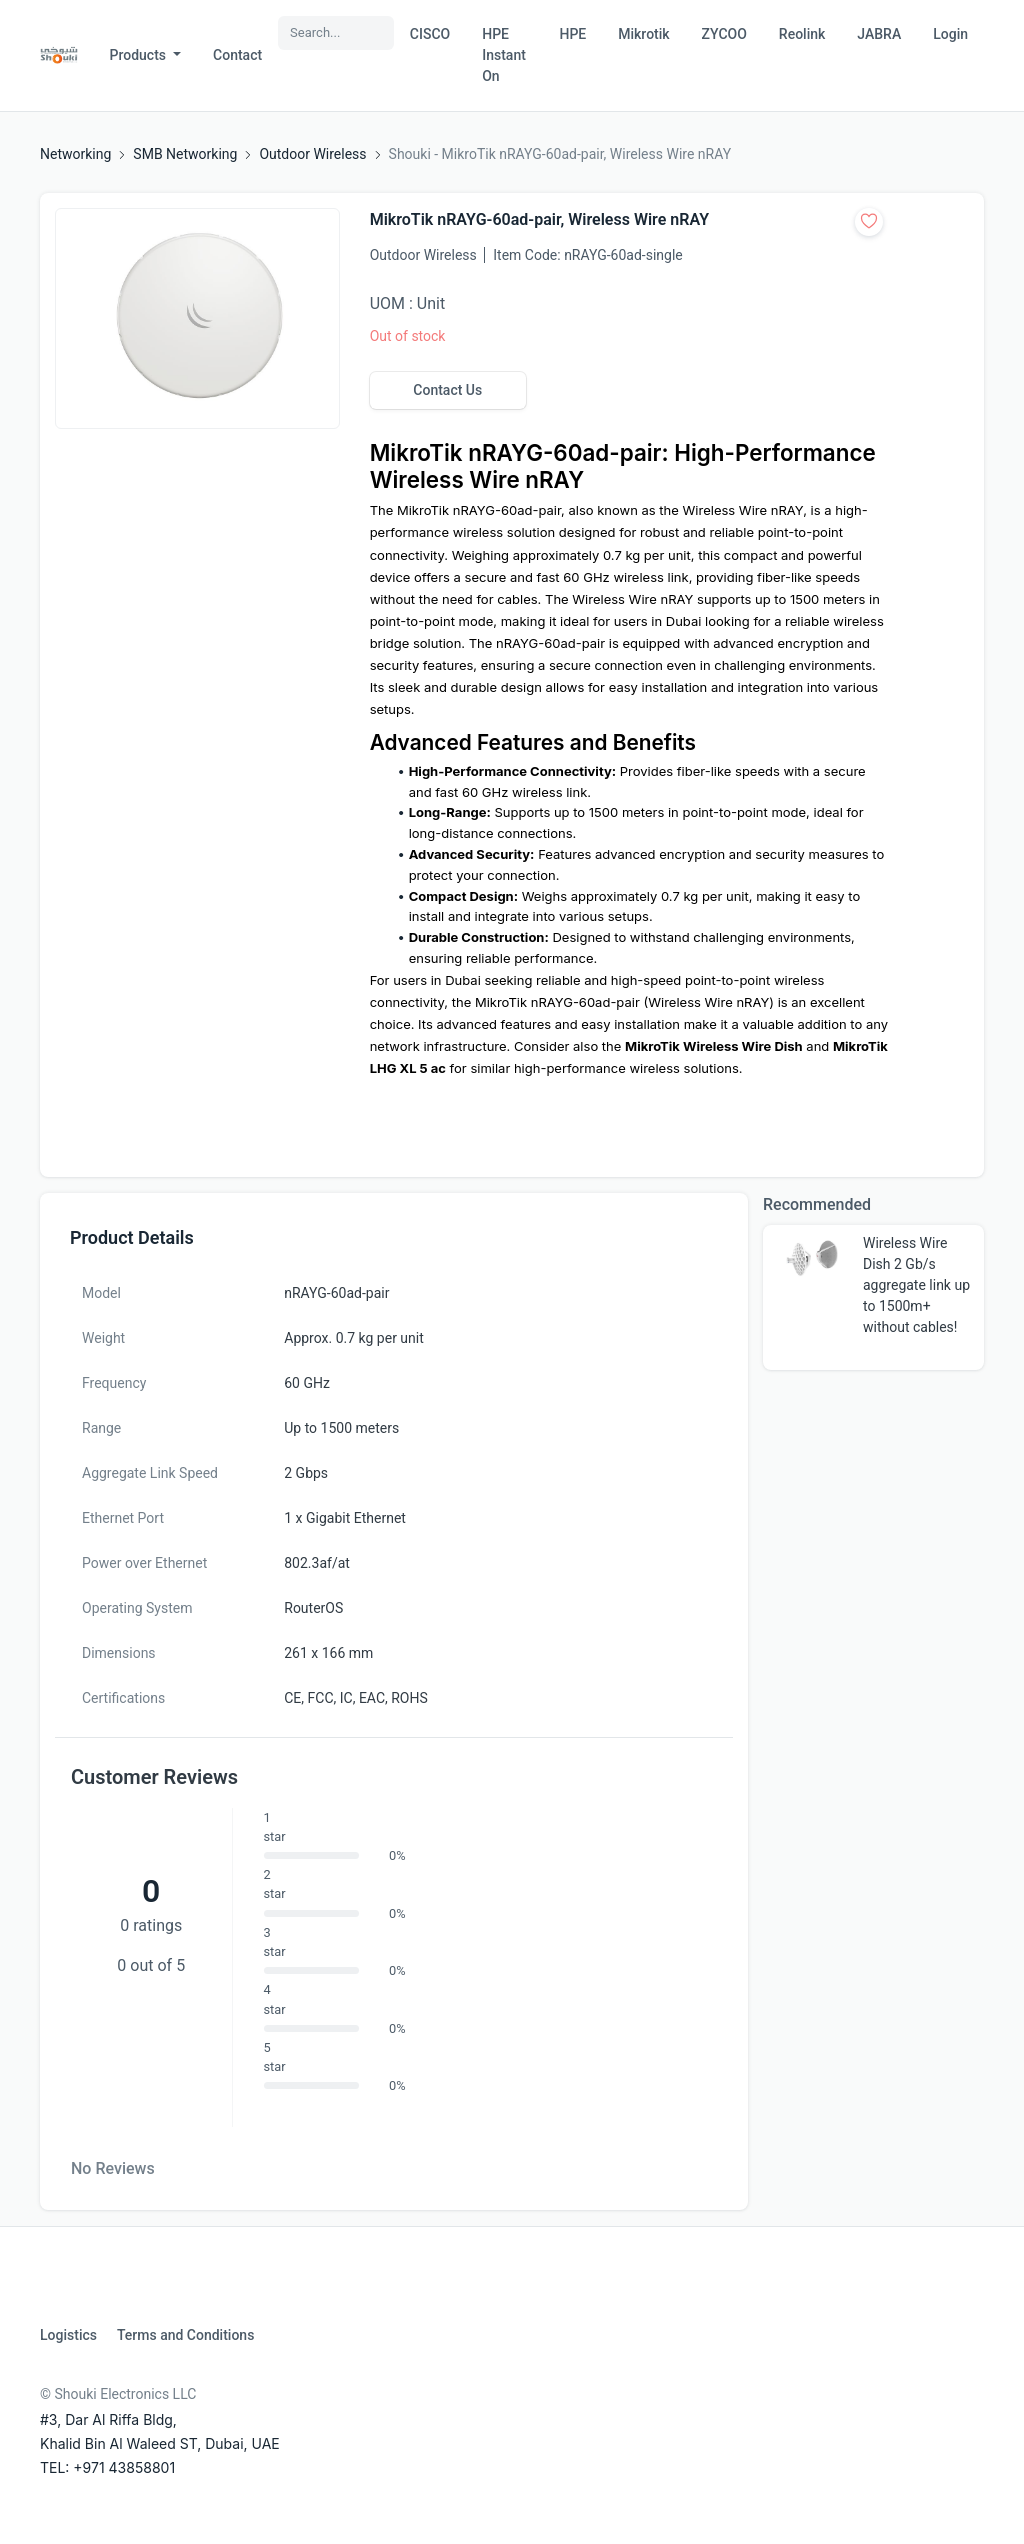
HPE (572, 34)
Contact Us (447, 390)
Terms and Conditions (185, 2335)
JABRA (879, 34)
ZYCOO (724, 34)
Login (950, 34)
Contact (237, 55)
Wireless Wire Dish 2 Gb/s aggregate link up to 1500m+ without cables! (916, 1285)
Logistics (68, 2335)
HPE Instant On (504, 55)
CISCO (430, 34)
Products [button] (140, 55)
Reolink (802, 34)
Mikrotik (643, 34)
